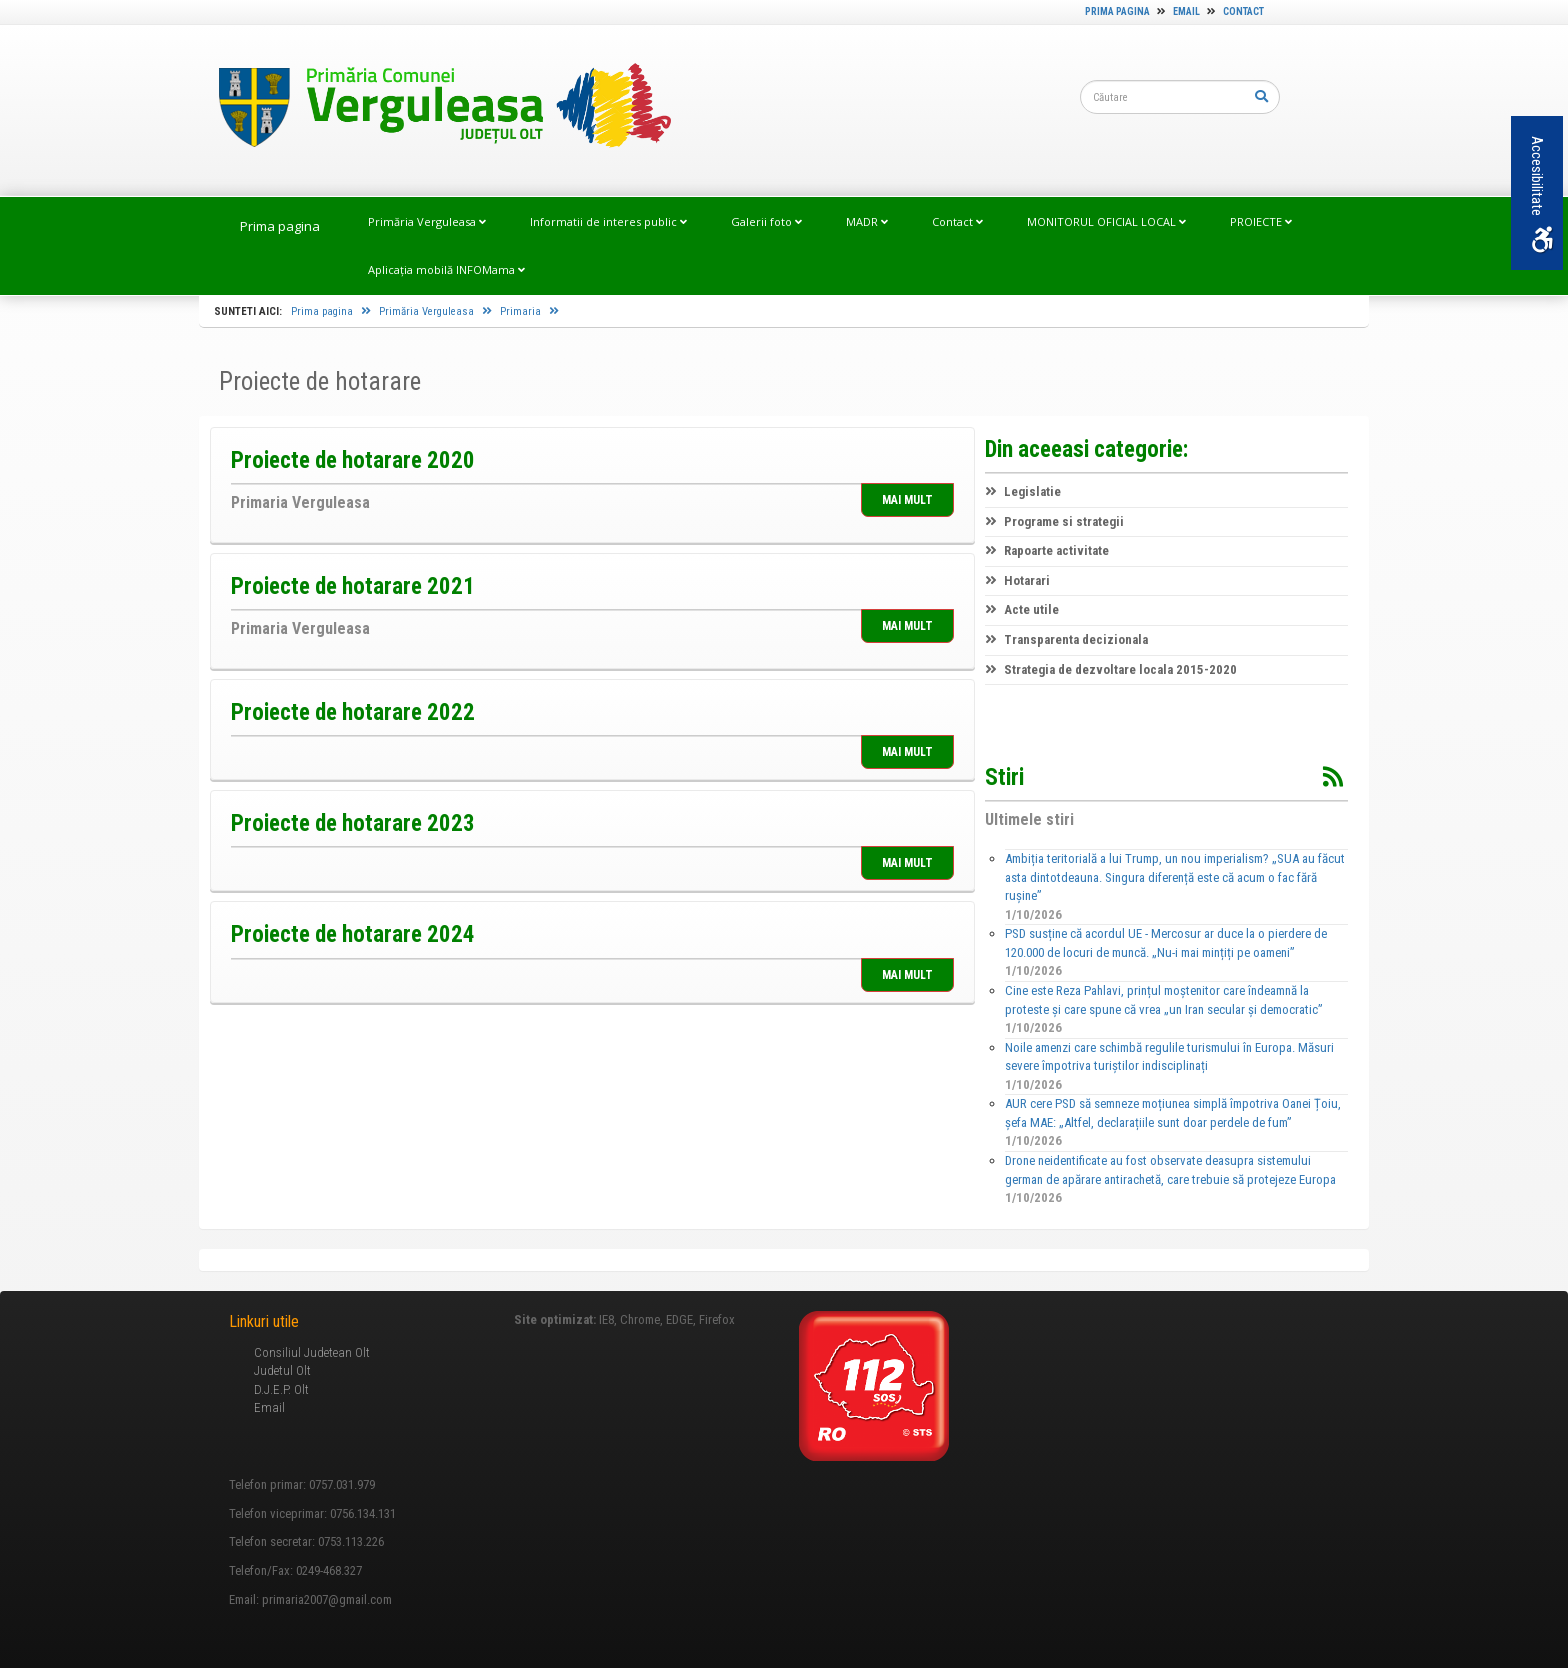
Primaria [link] (529, 311)
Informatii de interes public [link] (608, 221)
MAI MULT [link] (907, 500)
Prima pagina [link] (1117, 11)
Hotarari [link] (1017, 580)
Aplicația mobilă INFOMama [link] (446, 269)
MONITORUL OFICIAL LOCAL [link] (1106, 221)
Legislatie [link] (1023, 491)
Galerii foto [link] (766, 221)
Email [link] (1186, 11)
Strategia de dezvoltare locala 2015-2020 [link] (1111, 669)
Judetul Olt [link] (282, 1370)
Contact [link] (1243, 11)
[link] (435, 109)
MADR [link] (867, 221)
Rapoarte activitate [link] (1047, 550)
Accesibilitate (1541, 194)
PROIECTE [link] (1261, 221)
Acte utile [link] (1022, 609)
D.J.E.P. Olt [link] (281, 1389)
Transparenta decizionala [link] (1066, 639)
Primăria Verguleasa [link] (427, 221)
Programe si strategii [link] (1054, 521)
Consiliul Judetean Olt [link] (312, 1352)
